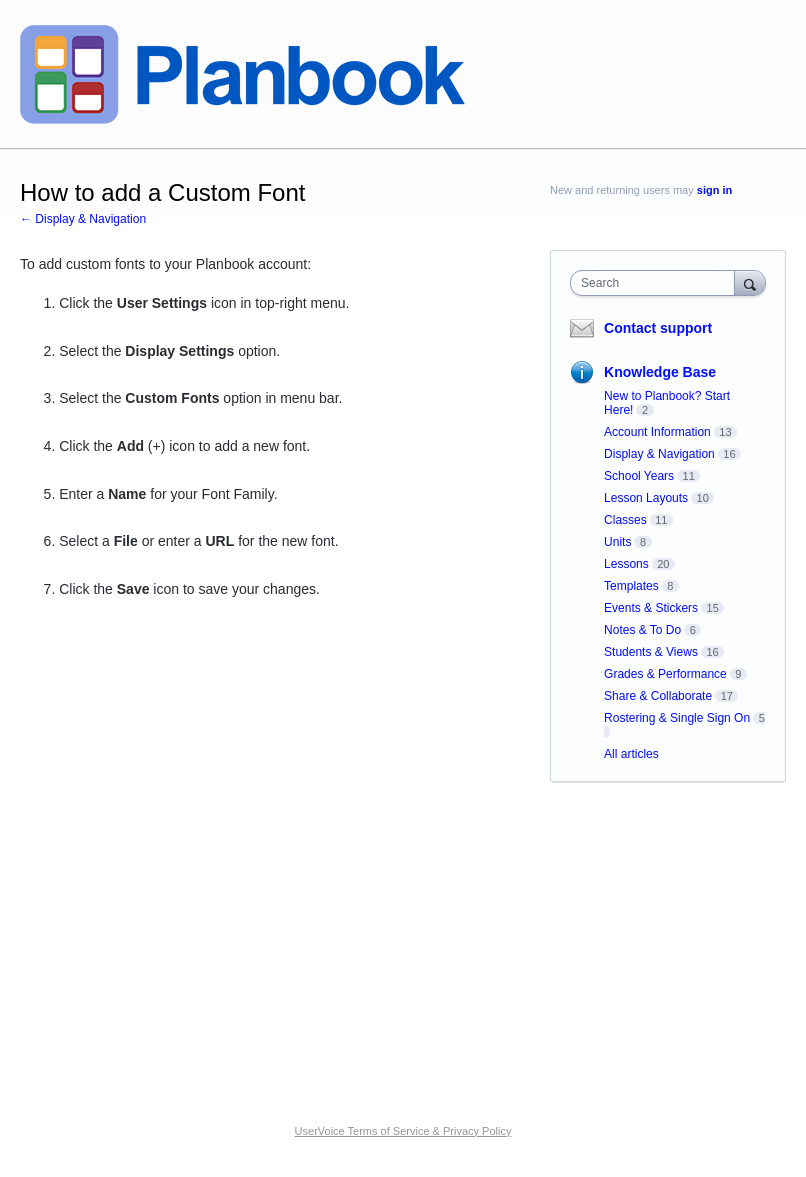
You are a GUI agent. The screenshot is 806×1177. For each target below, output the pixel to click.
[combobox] (657, 283)
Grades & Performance (665, 674)
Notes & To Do (642, 630)
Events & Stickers (651, 608)
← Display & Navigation (83, 219)
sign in (714, 190)
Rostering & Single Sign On (677, 718)
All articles (631, 754)
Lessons (626, 564)
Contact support (658, 328)
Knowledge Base (660, 372)
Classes (625, 520)
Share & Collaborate (658, 696)
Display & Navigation (659, 454)
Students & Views (651, 652)
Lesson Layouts (646, 498)
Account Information (657, 432)
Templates (631, 586)
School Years (639, 476)
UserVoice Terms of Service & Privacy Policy (403, 1131)
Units (617, 542)
